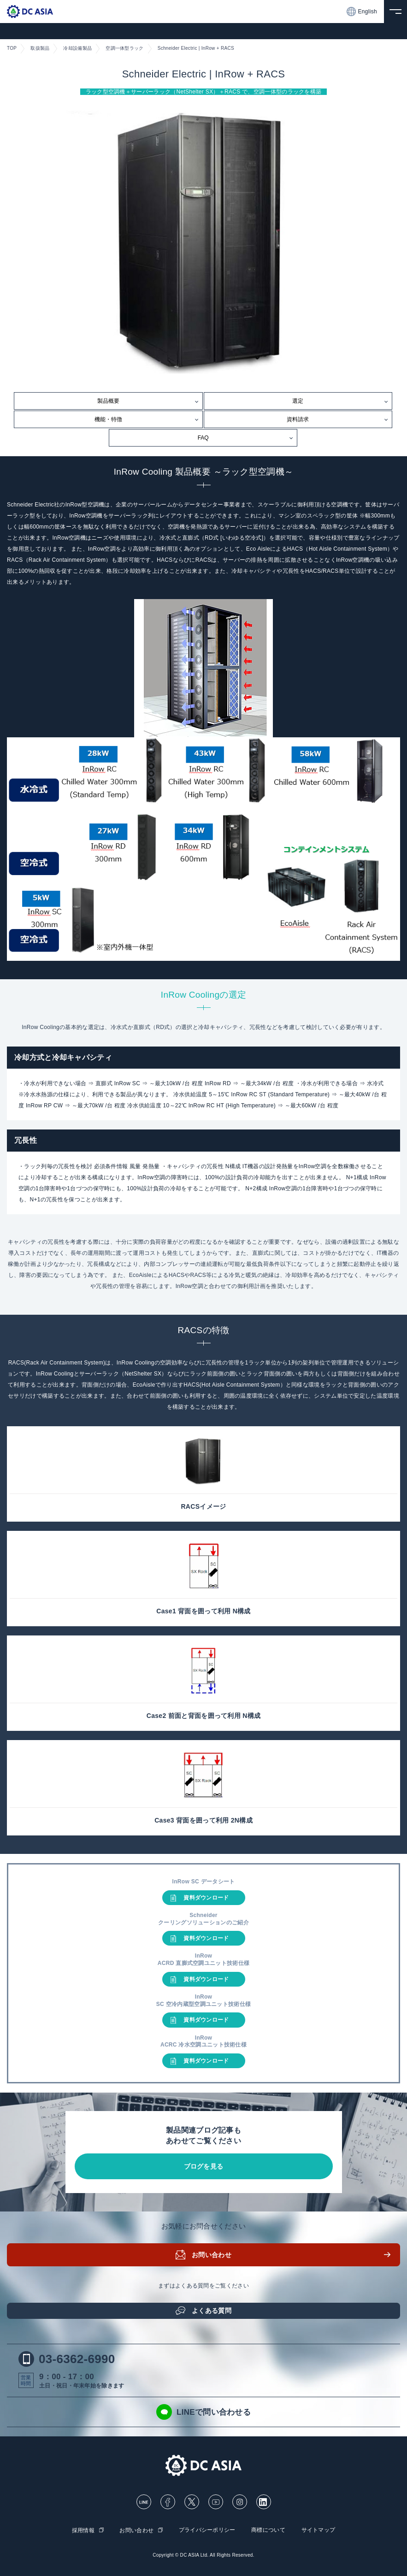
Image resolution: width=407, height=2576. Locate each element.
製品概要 (108, 401)
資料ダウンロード (206, 1897)
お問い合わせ (211, 2254)
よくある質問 (211, 2310)
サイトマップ (318, 2530)
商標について (268, 2530)
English (362, 11)
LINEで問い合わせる (203, 2412)
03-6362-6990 (66, 2359)
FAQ (203, 438)
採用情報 (83, 2530)
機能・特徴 (108, 419)
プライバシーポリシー (207, 2530)
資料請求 (298, 419)
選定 (297, 401)
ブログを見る (204, 2166)
